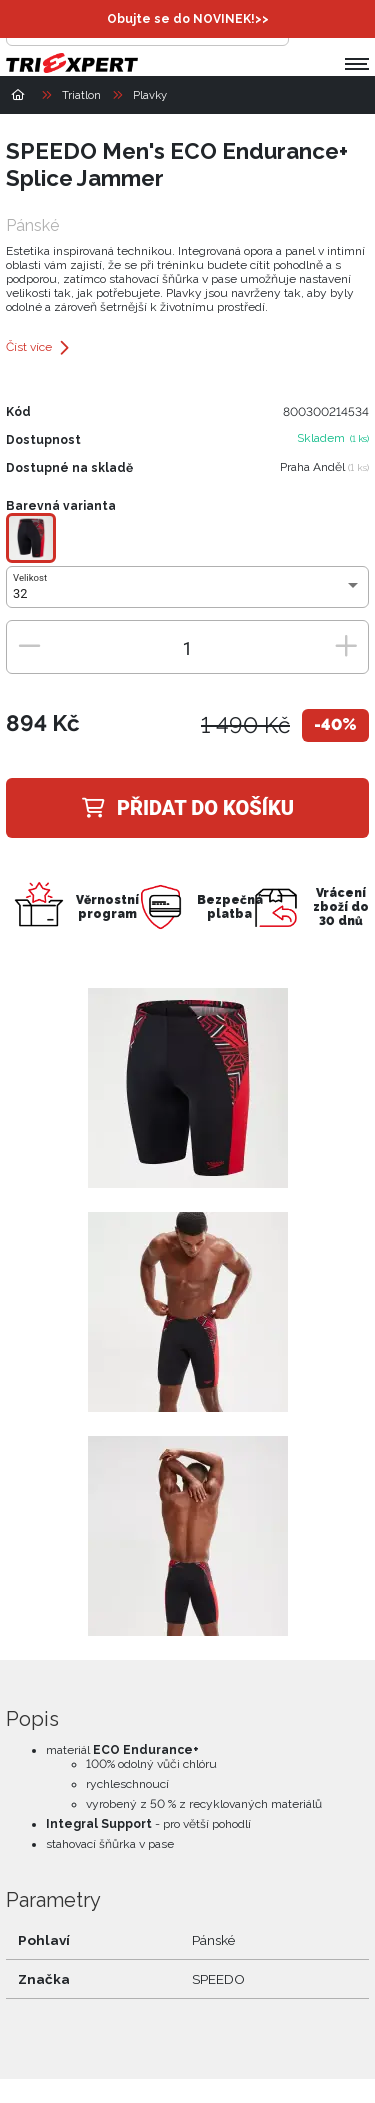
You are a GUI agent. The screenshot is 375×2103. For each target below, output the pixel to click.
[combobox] (187, 594)
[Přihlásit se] (309, 26)
